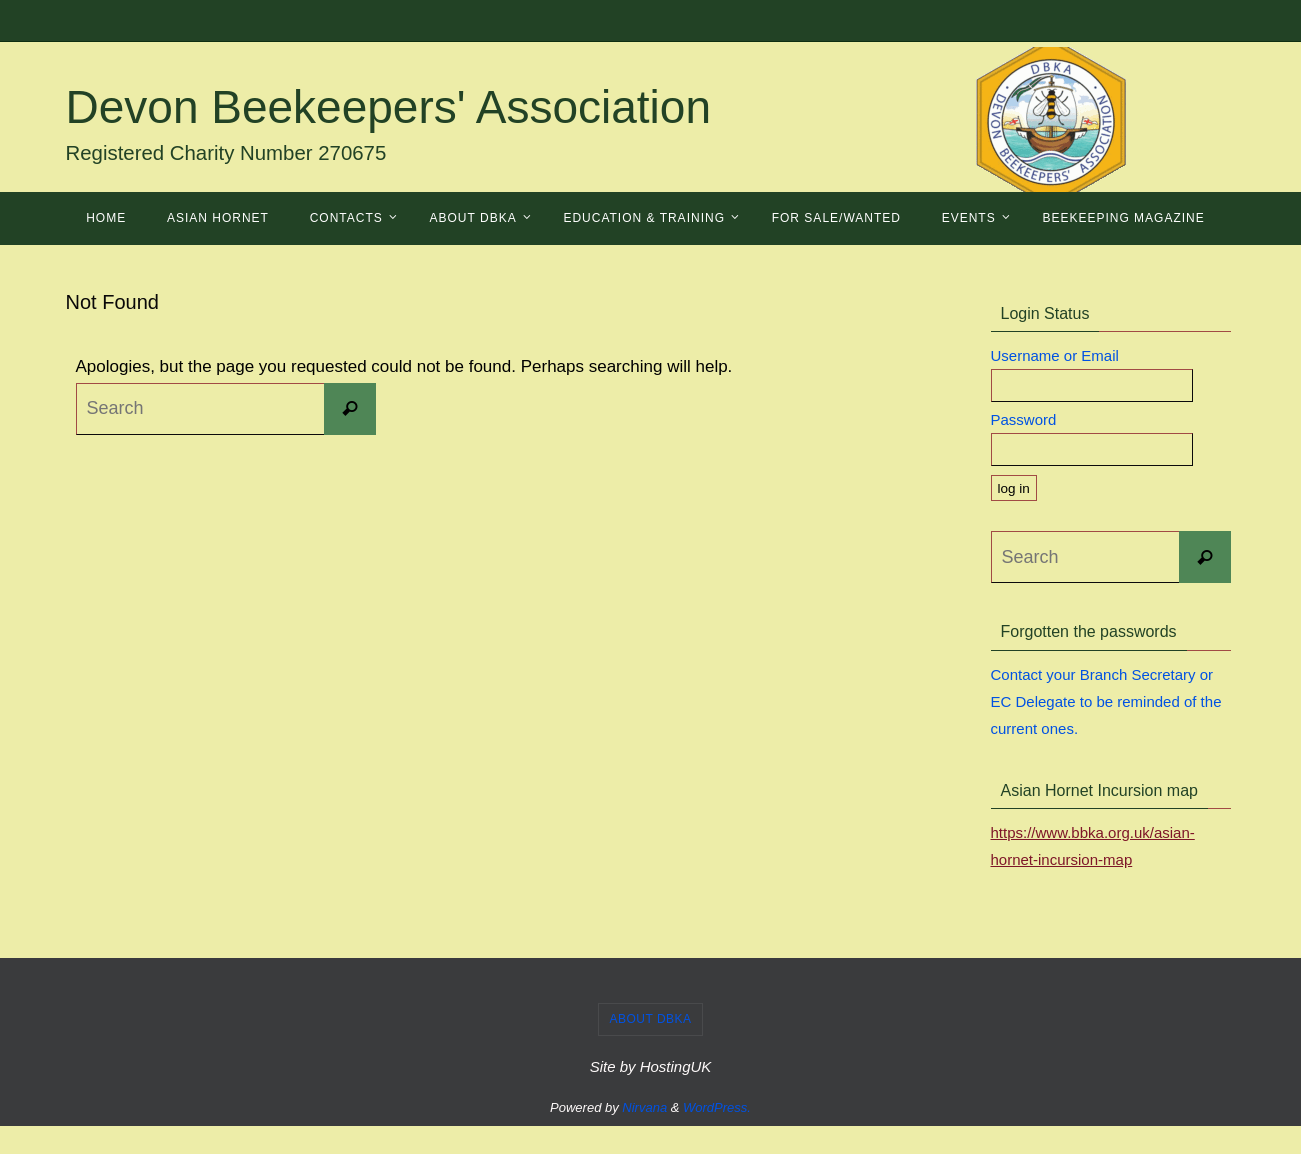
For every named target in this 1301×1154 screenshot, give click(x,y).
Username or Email (1055, 355)
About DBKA (650, 1019)
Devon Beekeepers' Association (389, 107)
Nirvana (644, 1107)
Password (1024, 419)
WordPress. (717, 1107)
